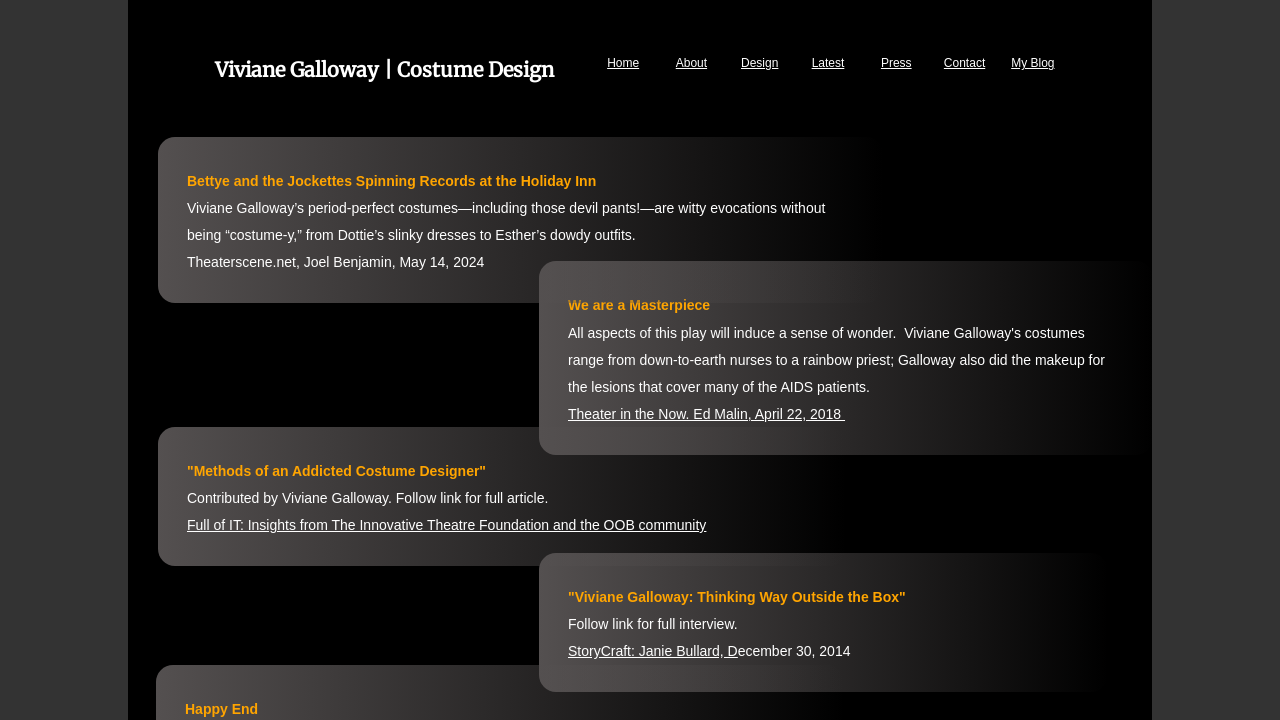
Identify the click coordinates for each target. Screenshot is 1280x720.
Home (623, 63)
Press (896, 63)
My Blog (1032, 63)
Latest (828, 63)
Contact (964, 63)
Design (759, 63)
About (691, 63)
